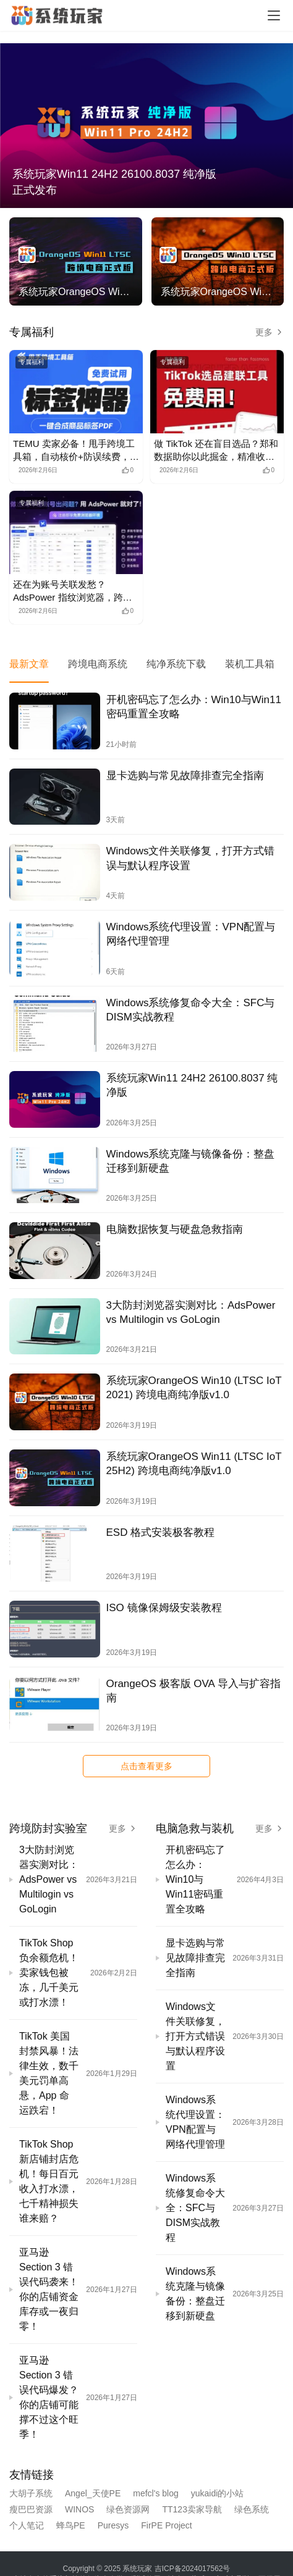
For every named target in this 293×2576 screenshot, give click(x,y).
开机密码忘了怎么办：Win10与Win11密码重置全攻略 (193, 707)
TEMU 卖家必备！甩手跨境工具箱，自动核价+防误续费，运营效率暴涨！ (76, 450)
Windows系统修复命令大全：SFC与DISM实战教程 (190, 1010)
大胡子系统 (31, 2493)
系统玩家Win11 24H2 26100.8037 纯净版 (192, 1085)
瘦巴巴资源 (31, 2509)
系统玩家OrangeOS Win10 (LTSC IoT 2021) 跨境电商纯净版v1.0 (194, 1388)
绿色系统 (251, 2509)
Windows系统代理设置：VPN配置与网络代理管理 (191, 934)
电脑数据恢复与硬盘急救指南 (174, 1229)
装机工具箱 (249, 664)
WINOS (79, 2509)
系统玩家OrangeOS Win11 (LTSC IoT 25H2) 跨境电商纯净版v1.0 (194, 1464)
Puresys (113, 2525)
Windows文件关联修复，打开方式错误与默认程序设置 (190, 858)
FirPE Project (166, 2525)
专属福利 (31, 332)
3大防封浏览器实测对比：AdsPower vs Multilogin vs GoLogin (191, 1312)
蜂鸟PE (70, 2525)
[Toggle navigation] (274, 15)
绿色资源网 (128, 2509)
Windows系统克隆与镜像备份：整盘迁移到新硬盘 (190, 1161)
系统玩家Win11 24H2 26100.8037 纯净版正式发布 (114, 182)
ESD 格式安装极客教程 (160, 1532)
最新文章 (29, 664)
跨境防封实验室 (48, 1828)
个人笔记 (26, 2525)
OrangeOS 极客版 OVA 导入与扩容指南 (193, 1691)
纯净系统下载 (176, 664)
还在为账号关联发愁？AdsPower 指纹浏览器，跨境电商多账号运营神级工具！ (72, 591)
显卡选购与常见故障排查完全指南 (185, 776)
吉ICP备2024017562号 (193, 2568)
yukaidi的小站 (217, 2493)
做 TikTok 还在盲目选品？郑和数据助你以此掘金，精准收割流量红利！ (216, 450)
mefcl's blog (155, 2493)
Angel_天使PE (93, 2493)
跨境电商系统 (97, 664)
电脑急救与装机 (195, 1828)
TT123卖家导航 (191, 2509)
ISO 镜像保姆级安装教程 (164, 1608)
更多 (269, 332)
